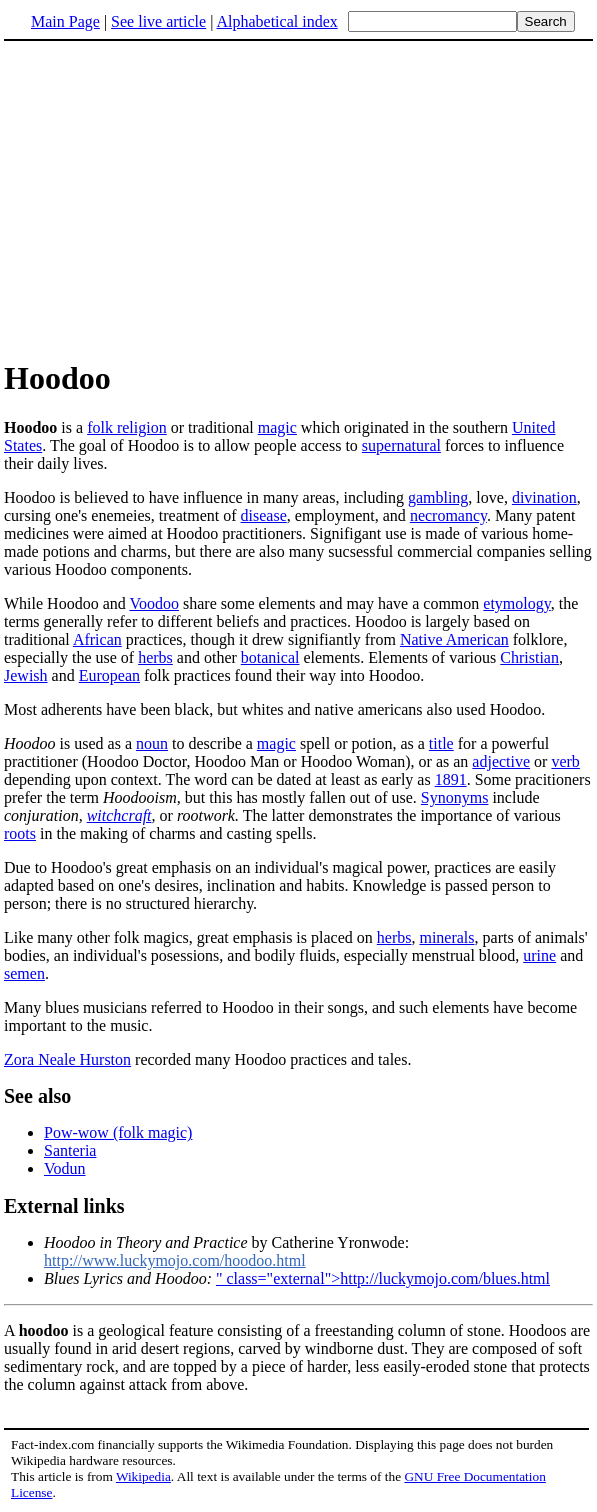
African (97, 639)
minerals (446, 937)
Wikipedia (143, 1476)
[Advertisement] (172, 199)
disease (264, 515)
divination (544, 497)
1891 (451, 779)
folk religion (127, 427)
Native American (454, 639)
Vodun (65, 1168)
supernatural (401, 445)
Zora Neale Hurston (67, 1059)
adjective (501, 761)
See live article (158, 21)
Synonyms (455, 797)
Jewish (26, 675)
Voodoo (154, 603)
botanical (270, 657)
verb (565, 761)
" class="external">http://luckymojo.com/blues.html (383, 1278)
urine (539, 955)
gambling (438, 497)
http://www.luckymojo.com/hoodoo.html (175, 1260)
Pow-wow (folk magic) (118, 1132)
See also (37, 1096)
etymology (516, 603)
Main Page (65, 21)
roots (20, 833)
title (441, 743)
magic (277, 427)
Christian (529, 657)
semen (24, 973)
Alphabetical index (276, 21)
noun (152, 743)
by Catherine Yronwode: (226, 1242)
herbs (155, 657)
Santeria (70, 1150)
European (109, 675)
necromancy (448, 515)
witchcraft (119, 815)
